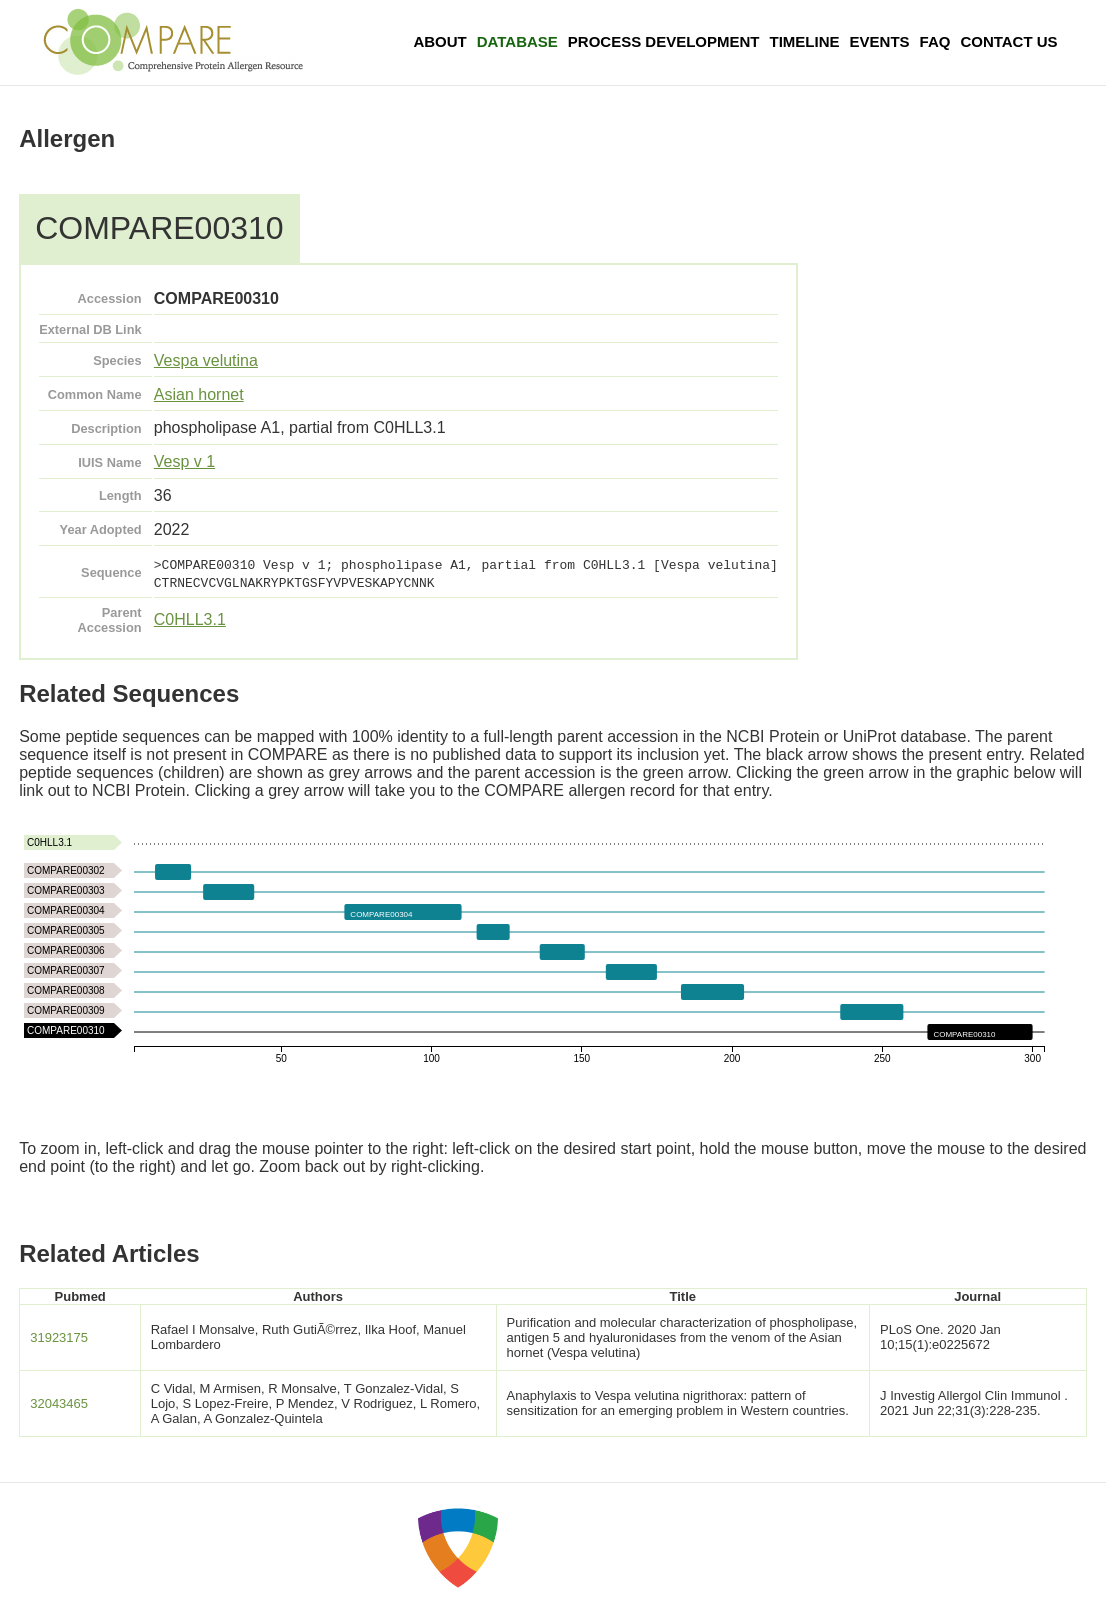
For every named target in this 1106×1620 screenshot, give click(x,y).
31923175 (59, 1337)
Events (880, 41)
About (439, 41)
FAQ (935, 41)
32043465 (59, 1403)
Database (517, 41)
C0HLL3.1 (190, 619)
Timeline (805, 41)
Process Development (664, 41)
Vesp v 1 (184, 461)
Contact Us (1008, 41)
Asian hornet (199, 394)
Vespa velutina (206, 360)
